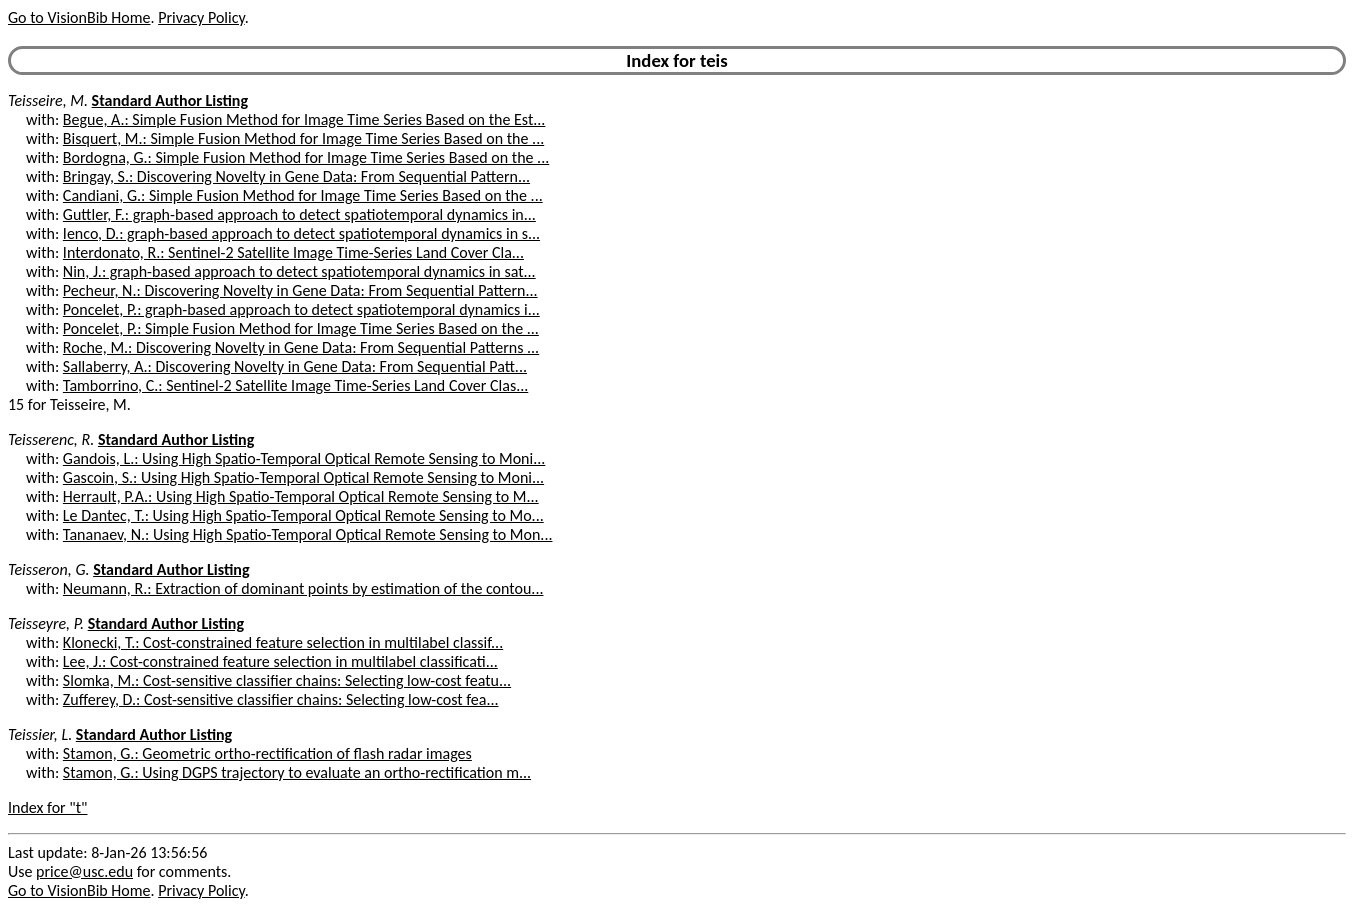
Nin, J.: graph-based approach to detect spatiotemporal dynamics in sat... (299, 271)
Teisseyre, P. (46, 623)
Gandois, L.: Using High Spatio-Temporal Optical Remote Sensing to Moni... (304, 458)
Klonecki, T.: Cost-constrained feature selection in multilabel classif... (283, 642)
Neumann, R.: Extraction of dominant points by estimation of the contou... (303, 588)
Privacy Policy (201, 17)
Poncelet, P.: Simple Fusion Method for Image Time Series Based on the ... (301, 328)
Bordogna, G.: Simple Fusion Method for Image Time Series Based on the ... (306, 157)
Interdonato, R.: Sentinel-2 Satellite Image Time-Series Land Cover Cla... (293, 252)
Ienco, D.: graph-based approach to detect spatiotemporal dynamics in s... (301, 233)
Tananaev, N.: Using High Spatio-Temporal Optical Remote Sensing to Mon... (308, 534)
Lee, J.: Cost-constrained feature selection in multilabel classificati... (280, 661)
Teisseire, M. (48, 100)
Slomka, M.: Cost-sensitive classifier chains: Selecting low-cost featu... (287, 680)
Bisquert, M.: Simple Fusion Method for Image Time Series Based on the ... (303, 138)
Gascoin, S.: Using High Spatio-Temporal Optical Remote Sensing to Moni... (303, 477)
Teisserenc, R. (51, 439)
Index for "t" (47, 807)
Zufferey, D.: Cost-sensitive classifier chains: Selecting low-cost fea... (281, 699)
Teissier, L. (40, 734)
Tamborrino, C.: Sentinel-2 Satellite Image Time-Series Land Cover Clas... (295, 385)
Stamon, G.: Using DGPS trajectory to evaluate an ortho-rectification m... (297, 772)
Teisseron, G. (49, 569)
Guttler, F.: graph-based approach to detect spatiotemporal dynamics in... (299, 214)
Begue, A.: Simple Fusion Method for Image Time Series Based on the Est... (304, 119)
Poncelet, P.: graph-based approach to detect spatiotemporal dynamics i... (301, 309)
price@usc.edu (84, 871)
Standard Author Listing (170, 100)
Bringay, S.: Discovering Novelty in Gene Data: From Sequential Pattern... (296, 176)
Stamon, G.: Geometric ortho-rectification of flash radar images (267, 753)
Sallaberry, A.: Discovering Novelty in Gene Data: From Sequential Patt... (295, 366)
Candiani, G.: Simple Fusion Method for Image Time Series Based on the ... (303, 195)
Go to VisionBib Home (79, 17)
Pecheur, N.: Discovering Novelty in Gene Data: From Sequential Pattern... (300, 290)
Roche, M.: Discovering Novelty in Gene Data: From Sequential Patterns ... (301, 347)
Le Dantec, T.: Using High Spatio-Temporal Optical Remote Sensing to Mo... (303, 515)
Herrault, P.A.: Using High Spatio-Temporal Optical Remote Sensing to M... (301, 496)
